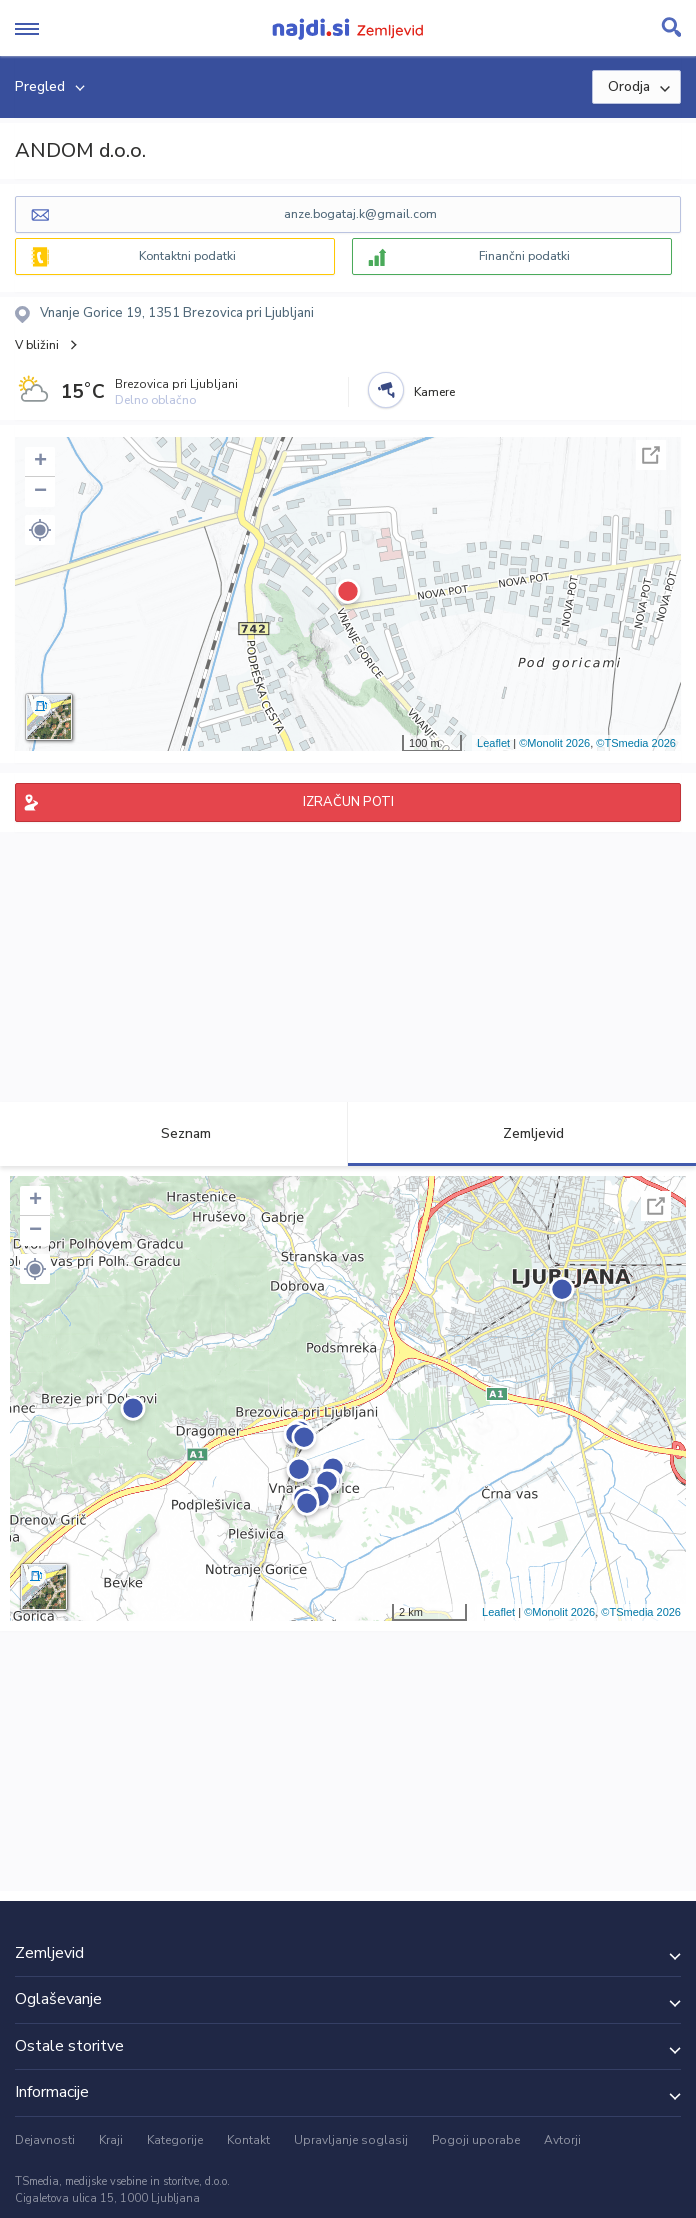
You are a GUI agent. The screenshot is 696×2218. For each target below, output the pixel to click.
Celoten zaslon (651, 455)
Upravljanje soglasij (351, 2140)
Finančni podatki (524, 256)
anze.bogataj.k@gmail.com (360, 214)
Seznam (174, 1133)
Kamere (434, 392)
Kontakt (248, 2140)
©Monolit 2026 (554, 743)
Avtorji (562, 2140)
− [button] (40, 492)
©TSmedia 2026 (636, 743)
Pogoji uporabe (476, 2140)
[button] (40, 530)
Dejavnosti (45, 2140)
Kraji (111, 2140)
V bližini (37, 345)
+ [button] (40, 462)
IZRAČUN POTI (348, 802)
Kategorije (175, 2140)
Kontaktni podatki (187, 256)
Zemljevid (522, 1133)
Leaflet (493, 743)
